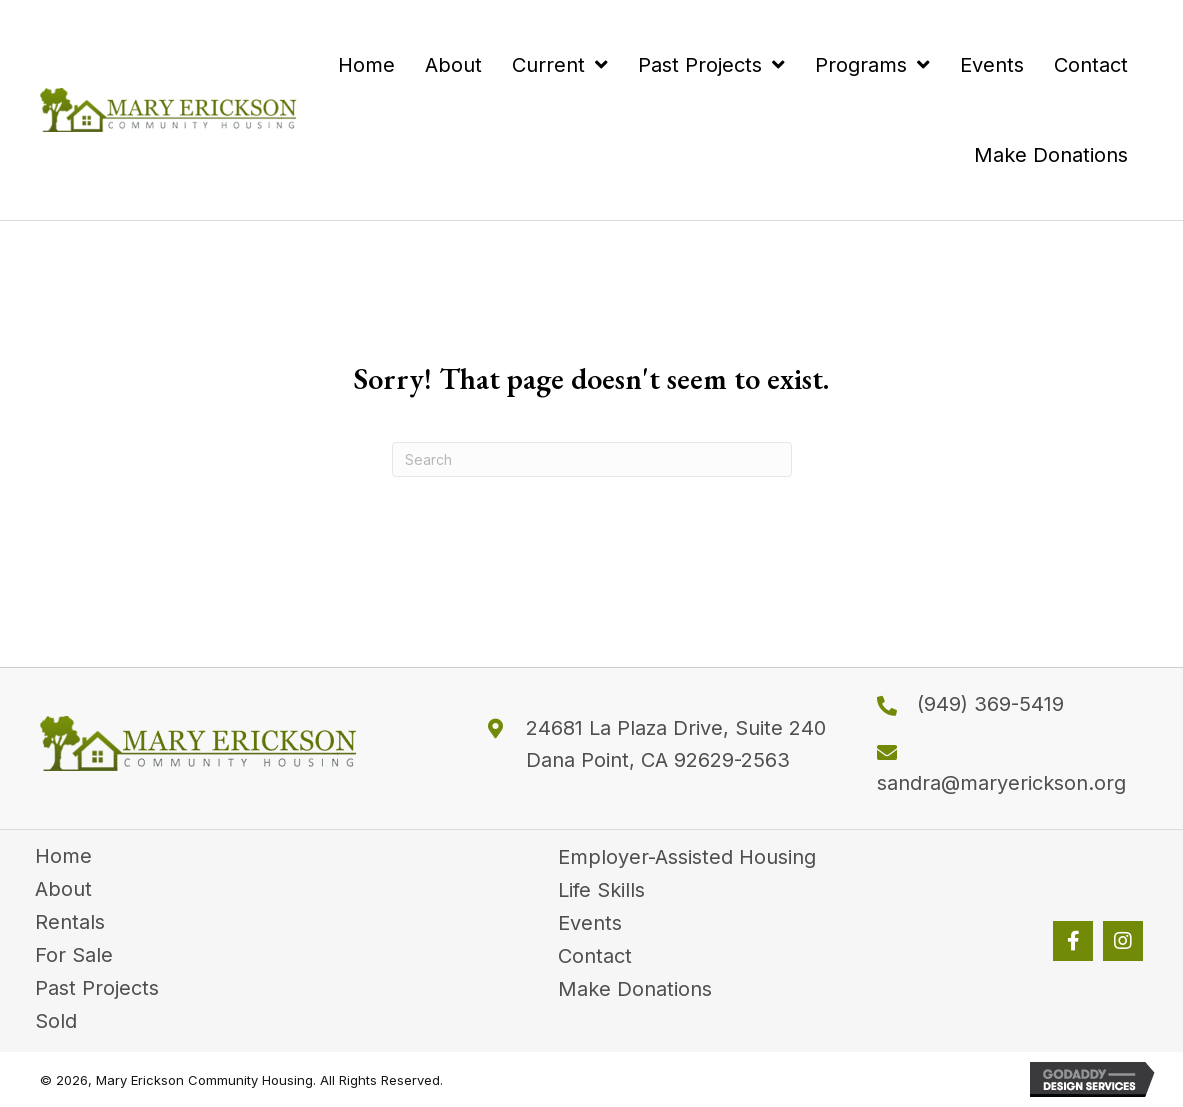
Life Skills (601, 890)
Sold (56, 1021)
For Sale (74, 955)
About (63, 889)
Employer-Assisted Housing (687, 857)
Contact (595, 956)
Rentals (70, 922)
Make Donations (635, 989)
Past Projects (97, 988)
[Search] (592, 459)
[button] (1073, 941)
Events (590, 923)
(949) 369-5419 (990, 704)
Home (63, 856)
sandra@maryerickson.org (1001, 783)
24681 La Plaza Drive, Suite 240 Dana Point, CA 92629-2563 (676, 744)
